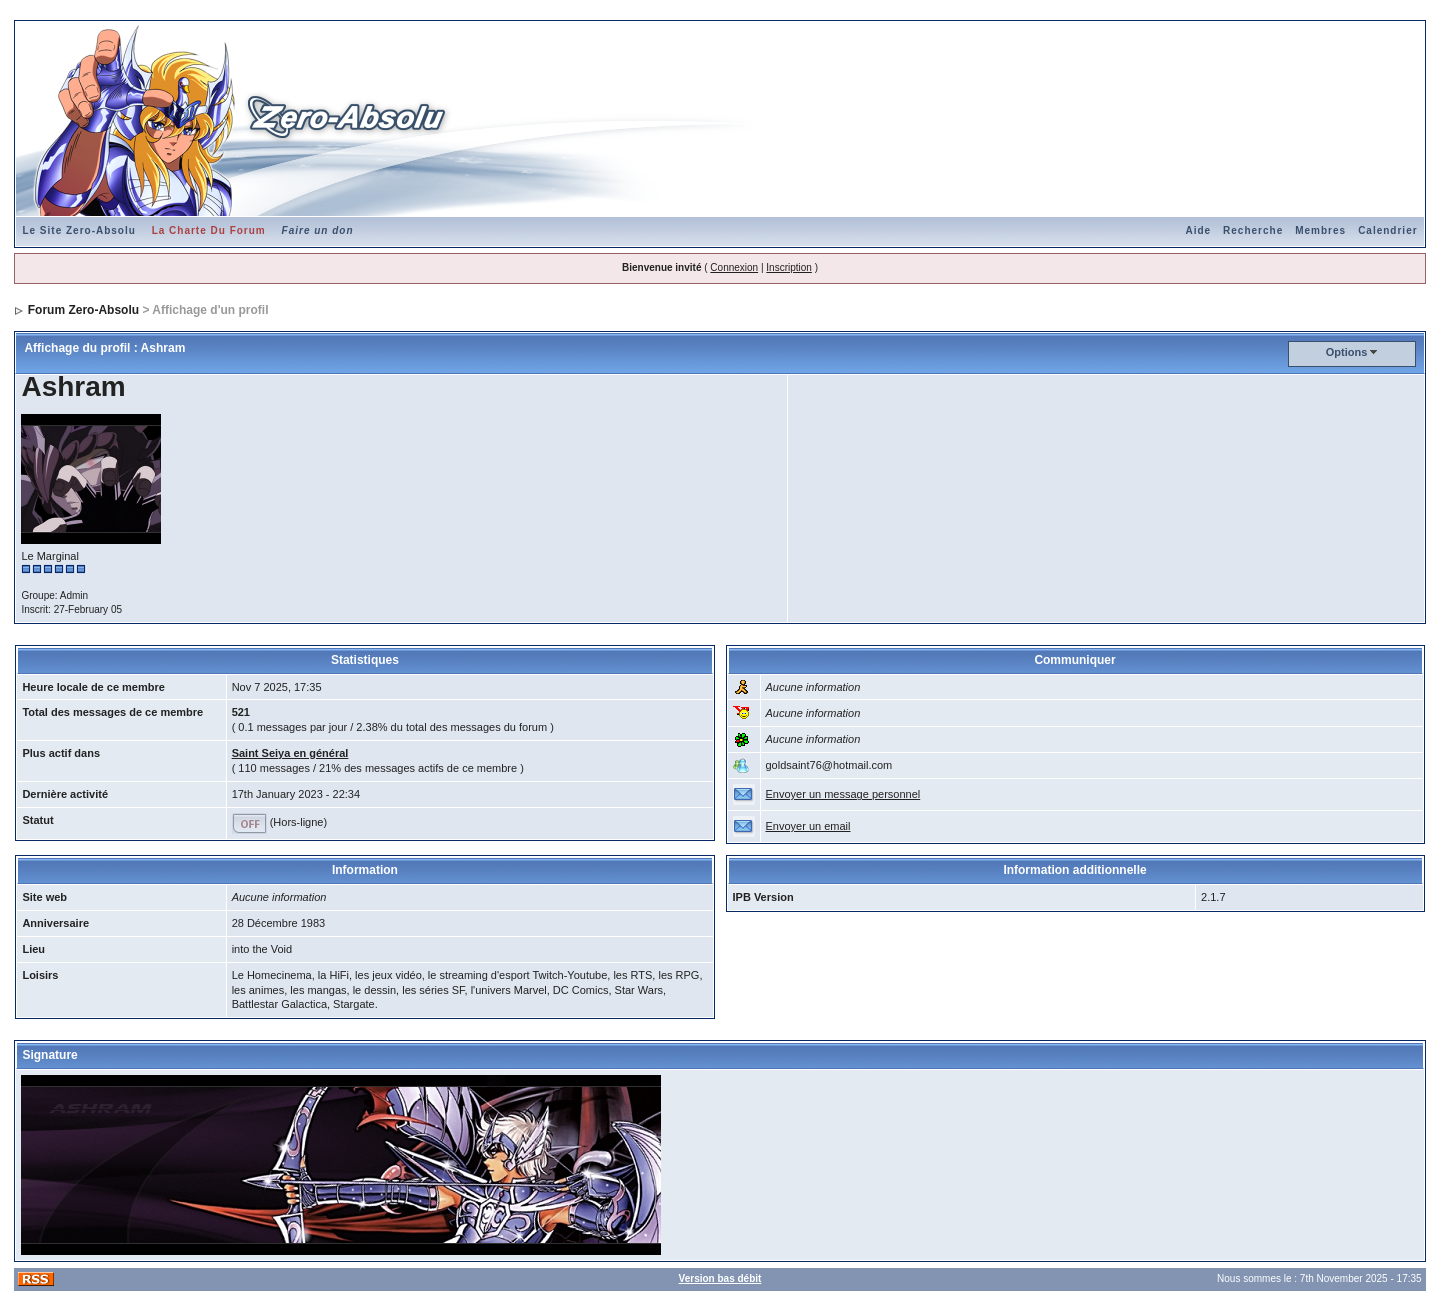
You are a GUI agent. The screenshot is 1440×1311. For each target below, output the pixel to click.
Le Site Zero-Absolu (78, 230)
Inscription (789, 267)
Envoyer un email (808, 826)
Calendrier (1387, 230)
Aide (1198, 230)
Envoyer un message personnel (843, 794)
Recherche (1253, 230)
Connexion (734, 267)
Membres (1320, 230)
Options (1347, 352)
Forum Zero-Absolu (83, 310)
